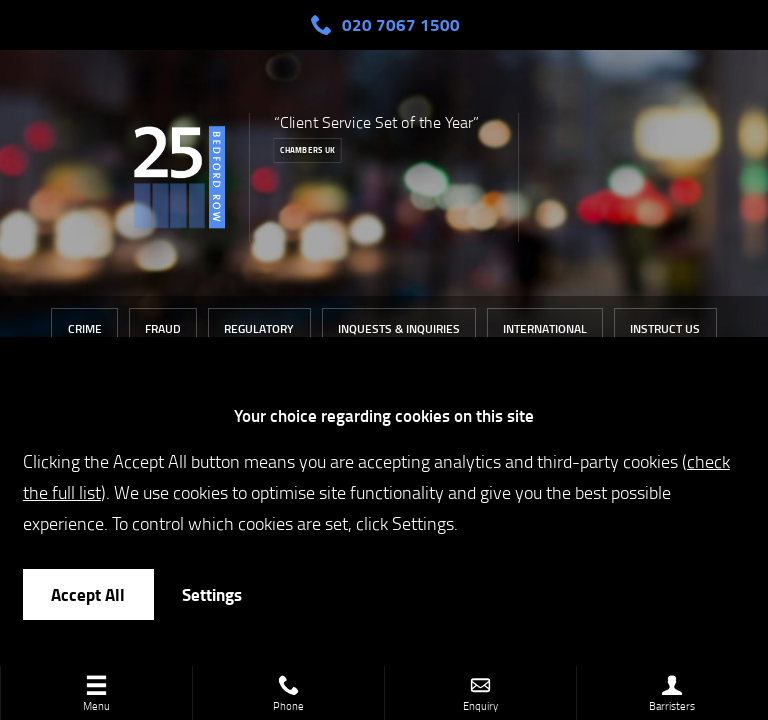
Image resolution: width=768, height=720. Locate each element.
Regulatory (259, 328)
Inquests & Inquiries (399, 328)
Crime (85, 328)
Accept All (88, 594)
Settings (212, 594)
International (545, 328)
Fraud (163, 328)
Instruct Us (665, 328)
